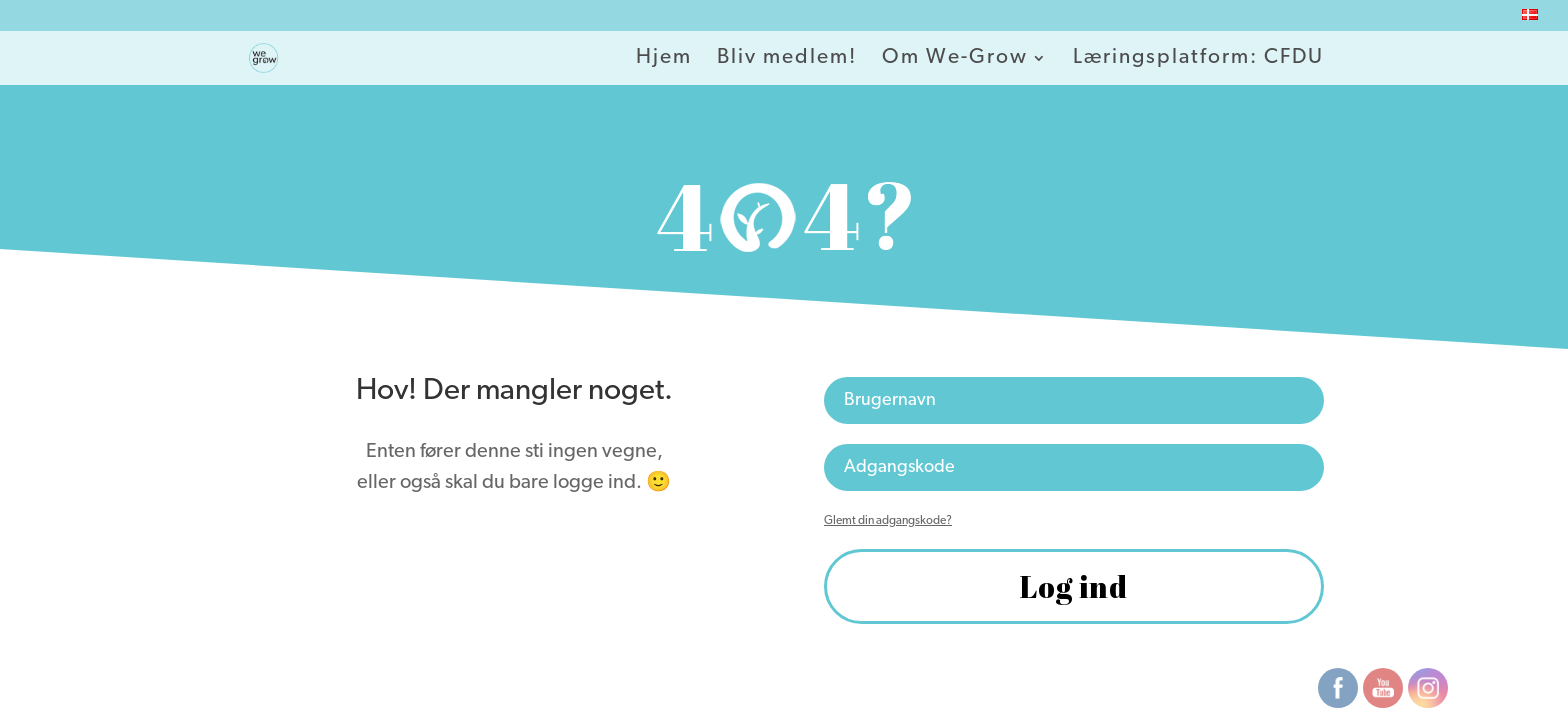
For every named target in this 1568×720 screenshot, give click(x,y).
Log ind (1074, 586)
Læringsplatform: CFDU (1198, 59)
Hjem (664, 59)
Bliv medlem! (787, 59)
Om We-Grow (955, 59)
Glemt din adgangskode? (888, 521)
